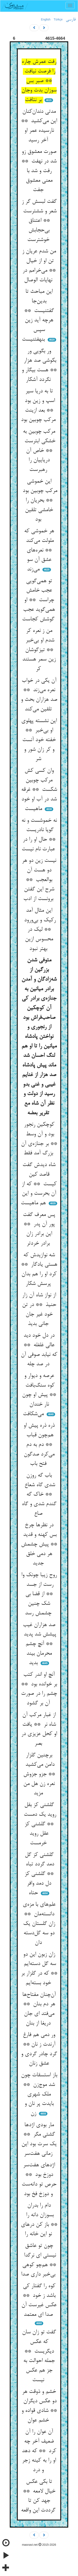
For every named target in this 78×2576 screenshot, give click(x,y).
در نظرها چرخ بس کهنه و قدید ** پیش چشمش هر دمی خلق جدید (39, 1544)
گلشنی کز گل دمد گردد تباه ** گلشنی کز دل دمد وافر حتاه (39, 1874)
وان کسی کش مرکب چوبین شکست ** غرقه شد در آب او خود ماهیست (39, 789)
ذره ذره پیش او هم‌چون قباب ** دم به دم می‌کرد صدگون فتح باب (39, 1444)
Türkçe (58, 19)
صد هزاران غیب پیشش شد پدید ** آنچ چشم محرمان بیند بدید (39, 1644)
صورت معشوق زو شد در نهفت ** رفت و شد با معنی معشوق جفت (39, 170)
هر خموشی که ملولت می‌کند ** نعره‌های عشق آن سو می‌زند (39, 550)
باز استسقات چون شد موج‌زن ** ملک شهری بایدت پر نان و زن (39, 2094)
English (46, 19)
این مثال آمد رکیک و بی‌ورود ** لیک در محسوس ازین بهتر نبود (39, 929)
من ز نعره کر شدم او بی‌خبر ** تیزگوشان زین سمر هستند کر (39, 650)
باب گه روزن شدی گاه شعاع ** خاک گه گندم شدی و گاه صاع (39, 1494)
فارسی (71, 19)
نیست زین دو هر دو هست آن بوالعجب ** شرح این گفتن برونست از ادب (39, 879)
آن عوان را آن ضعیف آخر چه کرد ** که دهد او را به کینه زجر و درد (39, 2451)
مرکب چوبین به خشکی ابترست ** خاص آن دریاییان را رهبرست (39, 450)
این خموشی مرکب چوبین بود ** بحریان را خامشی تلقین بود (39, 500)
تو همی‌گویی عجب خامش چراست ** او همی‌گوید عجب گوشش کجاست (39, 600)
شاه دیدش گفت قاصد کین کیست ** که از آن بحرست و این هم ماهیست (38, 1184)
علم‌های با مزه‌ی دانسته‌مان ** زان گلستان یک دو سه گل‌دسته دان (39, 1923)
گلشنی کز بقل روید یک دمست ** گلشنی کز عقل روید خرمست (39, 1824)
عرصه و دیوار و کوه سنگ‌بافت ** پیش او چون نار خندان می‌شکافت (39, 1395)
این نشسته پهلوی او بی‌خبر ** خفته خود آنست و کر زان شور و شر (39, 740)
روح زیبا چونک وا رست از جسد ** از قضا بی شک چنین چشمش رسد (39, 1594)
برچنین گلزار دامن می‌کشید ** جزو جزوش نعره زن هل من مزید (39, 1774)
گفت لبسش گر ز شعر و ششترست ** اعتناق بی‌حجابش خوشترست (39, 220)
